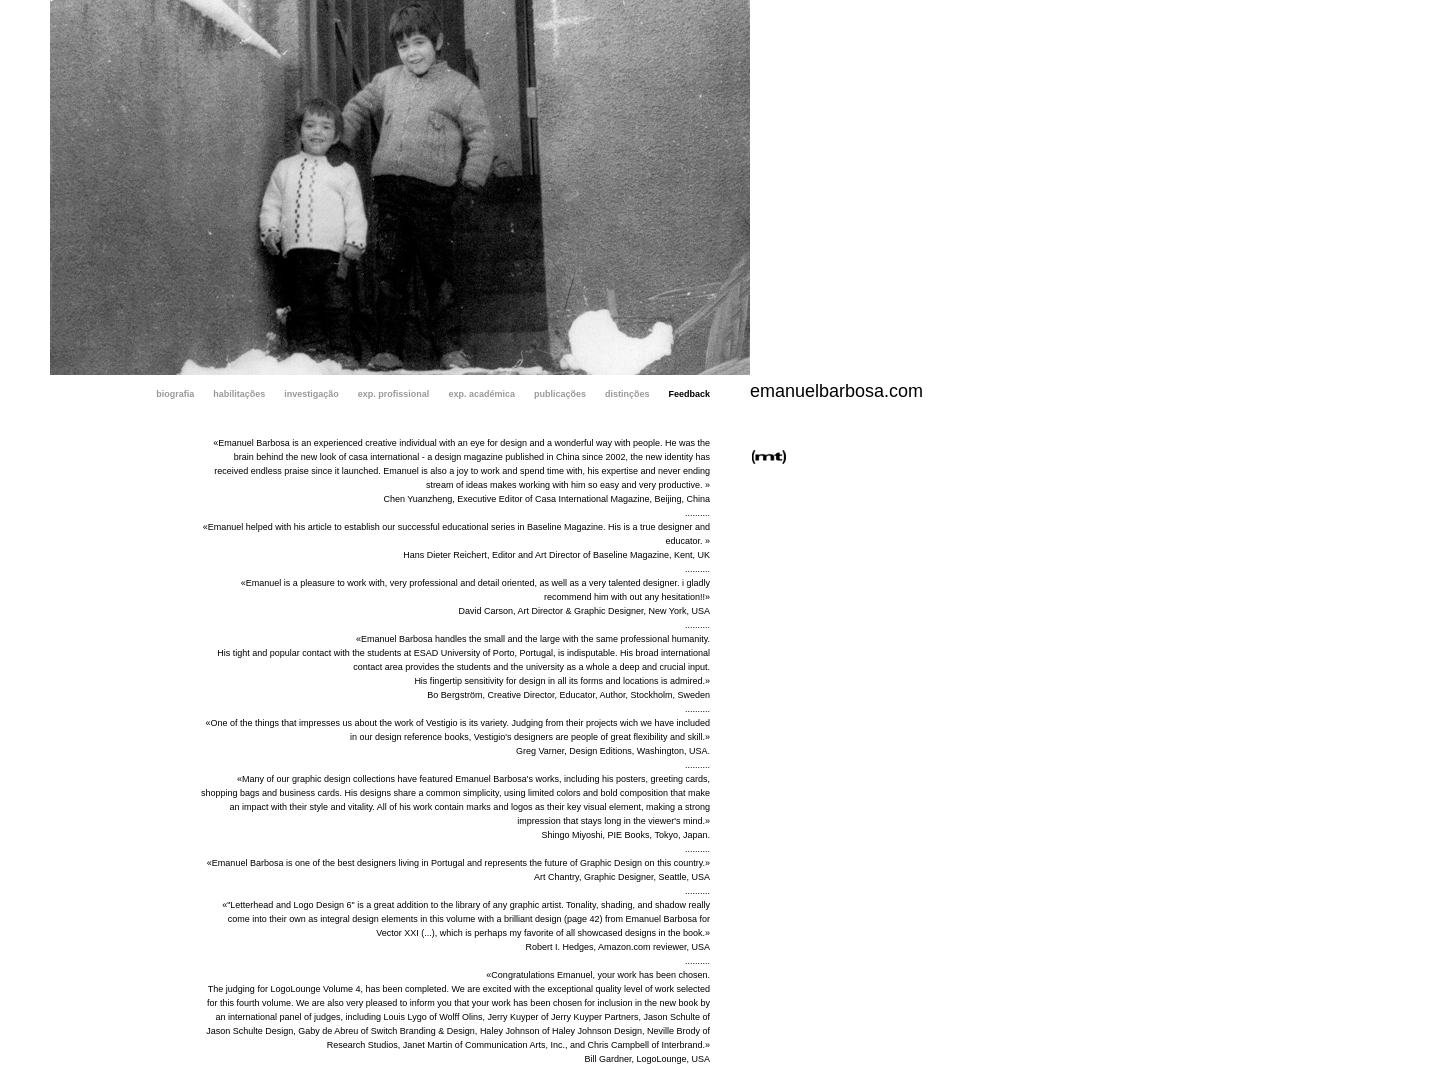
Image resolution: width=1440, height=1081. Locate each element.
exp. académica (481, 394)
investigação (311, 394)
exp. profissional (394, 394)
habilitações (239, 394)
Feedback (689, 394)
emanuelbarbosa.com (836, 391)
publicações (560, 394)
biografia (175, 394)
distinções (627, 394)
